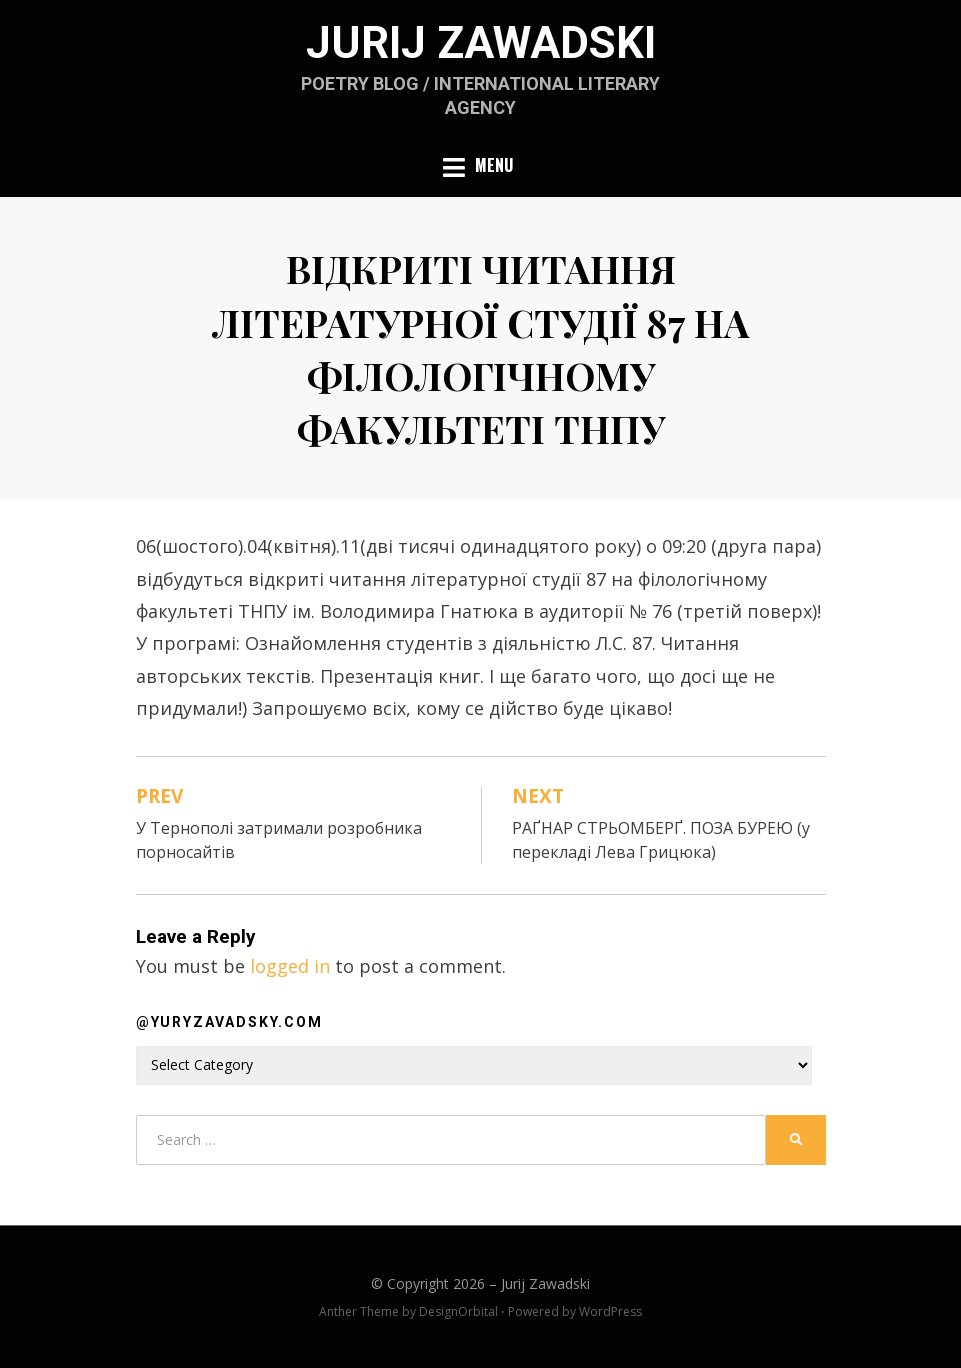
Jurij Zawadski (481, 43)
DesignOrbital (458, 1311)
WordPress (610, 1311)
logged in (290, 966)
